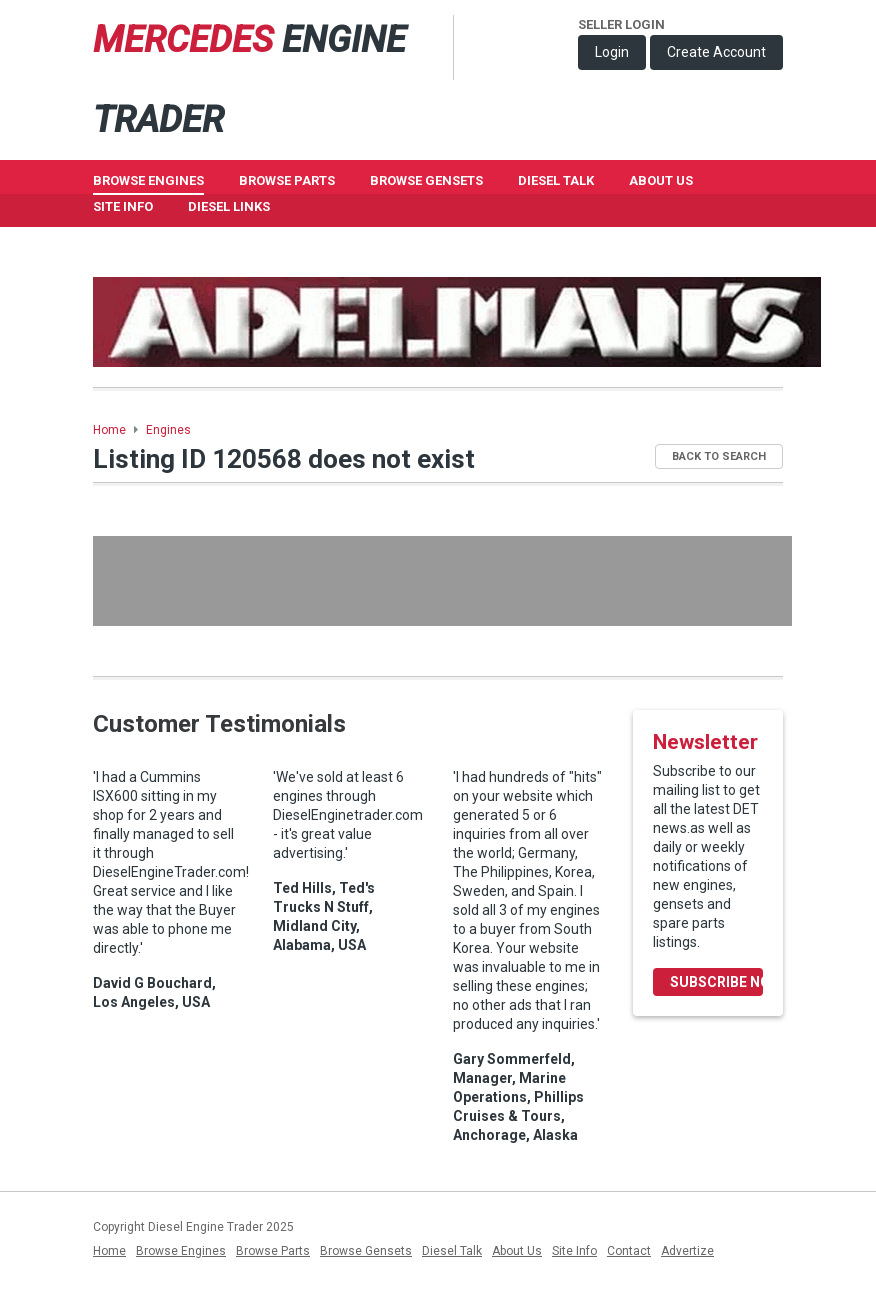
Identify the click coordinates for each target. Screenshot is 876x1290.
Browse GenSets (426, 180)
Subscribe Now (716, 982)
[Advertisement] (442, 581)
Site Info (123, 206)
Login (612, 52)
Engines (168, 430)
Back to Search (719, 456)
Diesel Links (229, 206)
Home (109, 430)
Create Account (716, 52)
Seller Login (621, 24)
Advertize (687, 1251)
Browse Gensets (366, 1251)
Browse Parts (287, 180)
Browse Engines (148, 180)
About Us (661, 180)
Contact (629, 1251)
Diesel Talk (556, 180)
